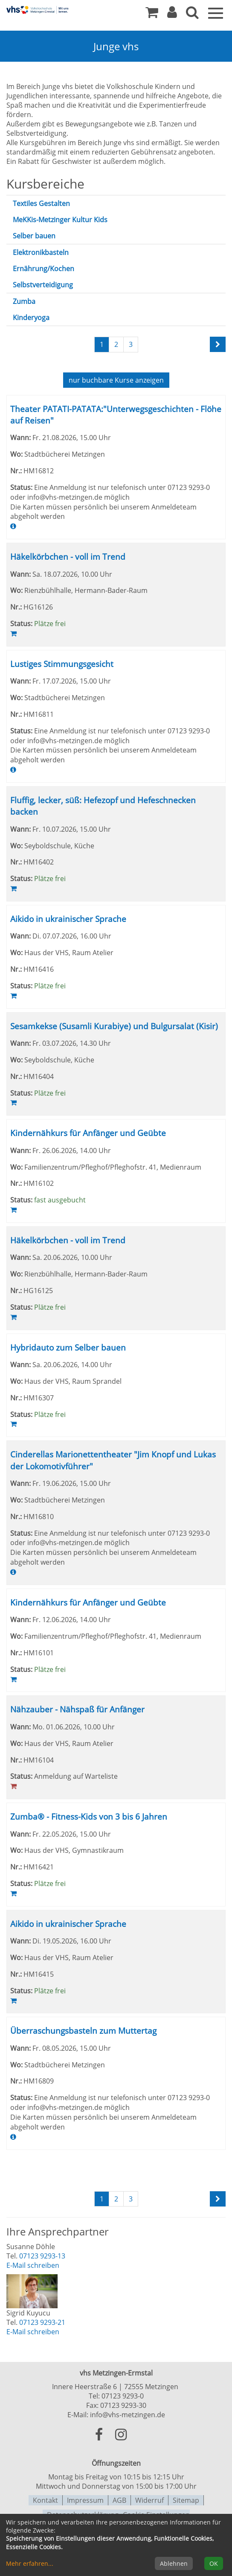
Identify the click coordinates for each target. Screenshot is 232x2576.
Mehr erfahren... (29, 2563)
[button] (172, 14)
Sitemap (186, 2499)
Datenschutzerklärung (83, 2512)
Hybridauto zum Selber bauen (68, 1346)
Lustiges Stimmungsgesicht (61, 663)
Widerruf (149, 2499)
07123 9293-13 (42, 2255)
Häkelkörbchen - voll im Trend (67, 555)
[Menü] (216, 12)
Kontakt (45, 2499)
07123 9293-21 (42, 2321)
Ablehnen (174, 2563)
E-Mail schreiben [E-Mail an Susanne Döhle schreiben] (32, 2264)
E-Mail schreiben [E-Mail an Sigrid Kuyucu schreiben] (32, 2331)
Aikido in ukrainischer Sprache (68, 918)
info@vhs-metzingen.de (127, 2414)
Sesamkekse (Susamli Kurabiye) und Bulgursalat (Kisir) (114, 1025)
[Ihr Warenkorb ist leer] (151, 14)
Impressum (85, 2499)
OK (213, 2563)
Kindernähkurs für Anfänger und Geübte (88, 1132)
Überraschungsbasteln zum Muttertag (83, 2030)
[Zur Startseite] (38, 9)
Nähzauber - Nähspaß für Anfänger (77, 1708)
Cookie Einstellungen (156, 2512)
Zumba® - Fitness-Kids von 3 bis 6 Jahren (88, 1815)
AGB (119, 2499)
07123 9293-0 (123, 2395)
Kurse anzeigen (116, 380)
